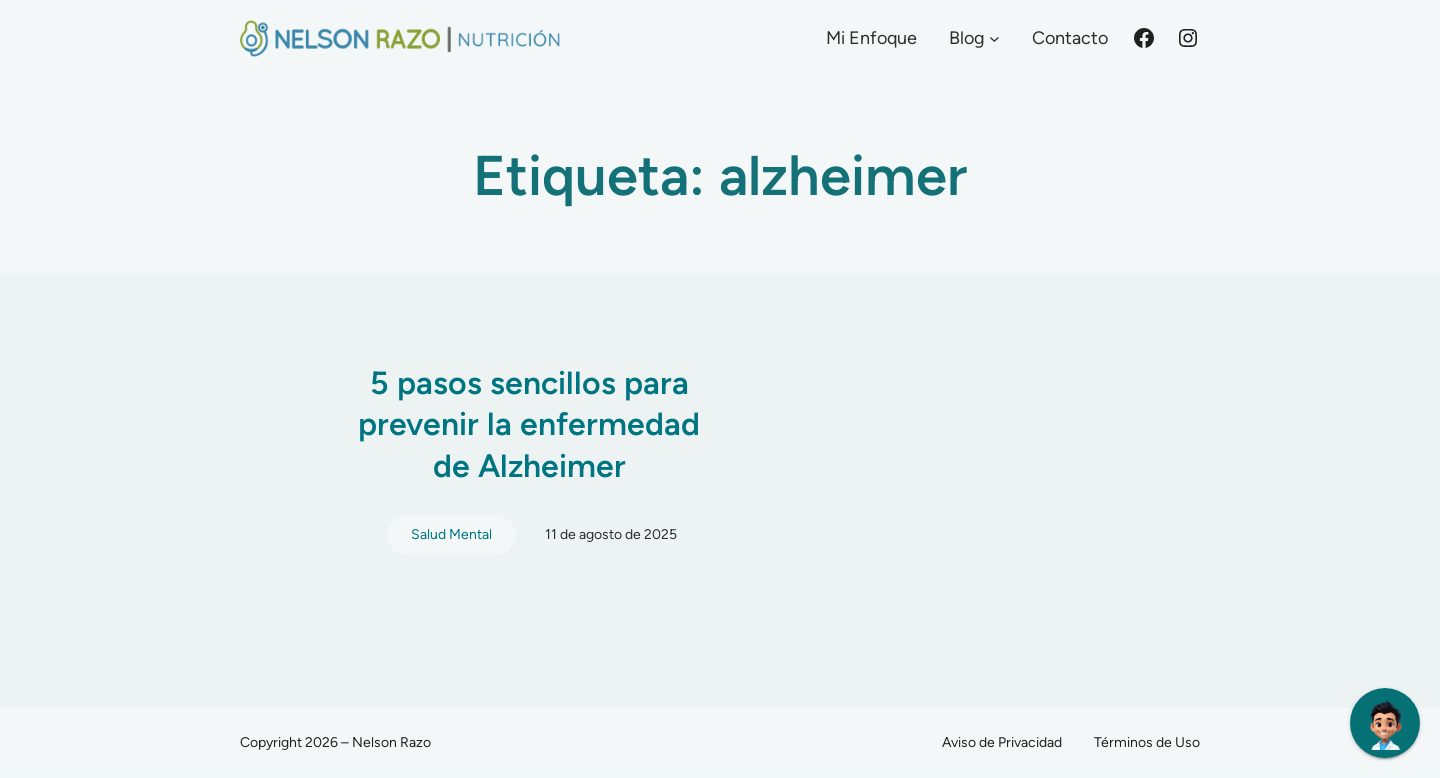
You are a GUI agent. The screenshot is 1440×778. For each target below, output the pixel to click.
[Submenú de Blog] (994, 38)
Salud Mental (451, 534)
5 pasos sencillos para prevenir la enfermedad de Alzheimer (529, 424)
